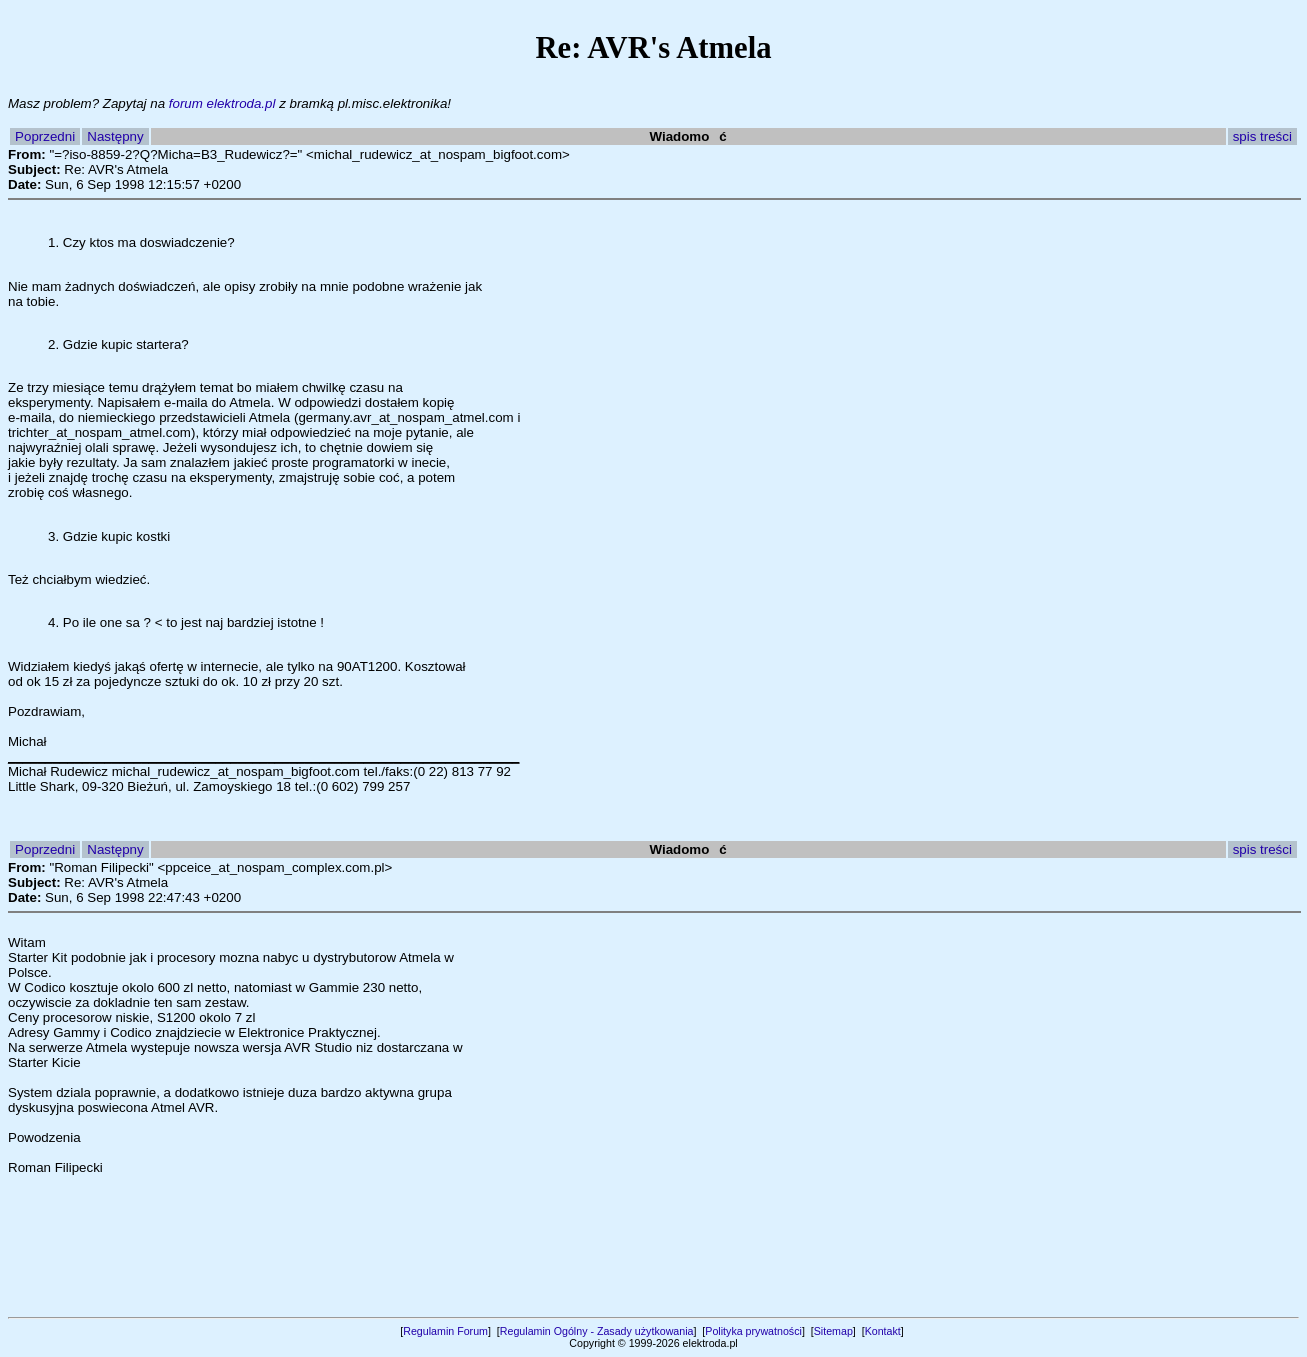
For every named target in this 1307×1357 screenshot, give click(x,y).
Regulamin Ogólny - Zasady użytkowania (597, 1331)
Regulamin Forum (445, 1331)
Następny (115, 136)
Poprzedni (45, 136)
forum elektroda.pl (222, 103)
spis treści (1262, 136)
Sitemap (833, 1331)
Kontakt (883, 1331)
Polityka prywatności (753, 1331)
